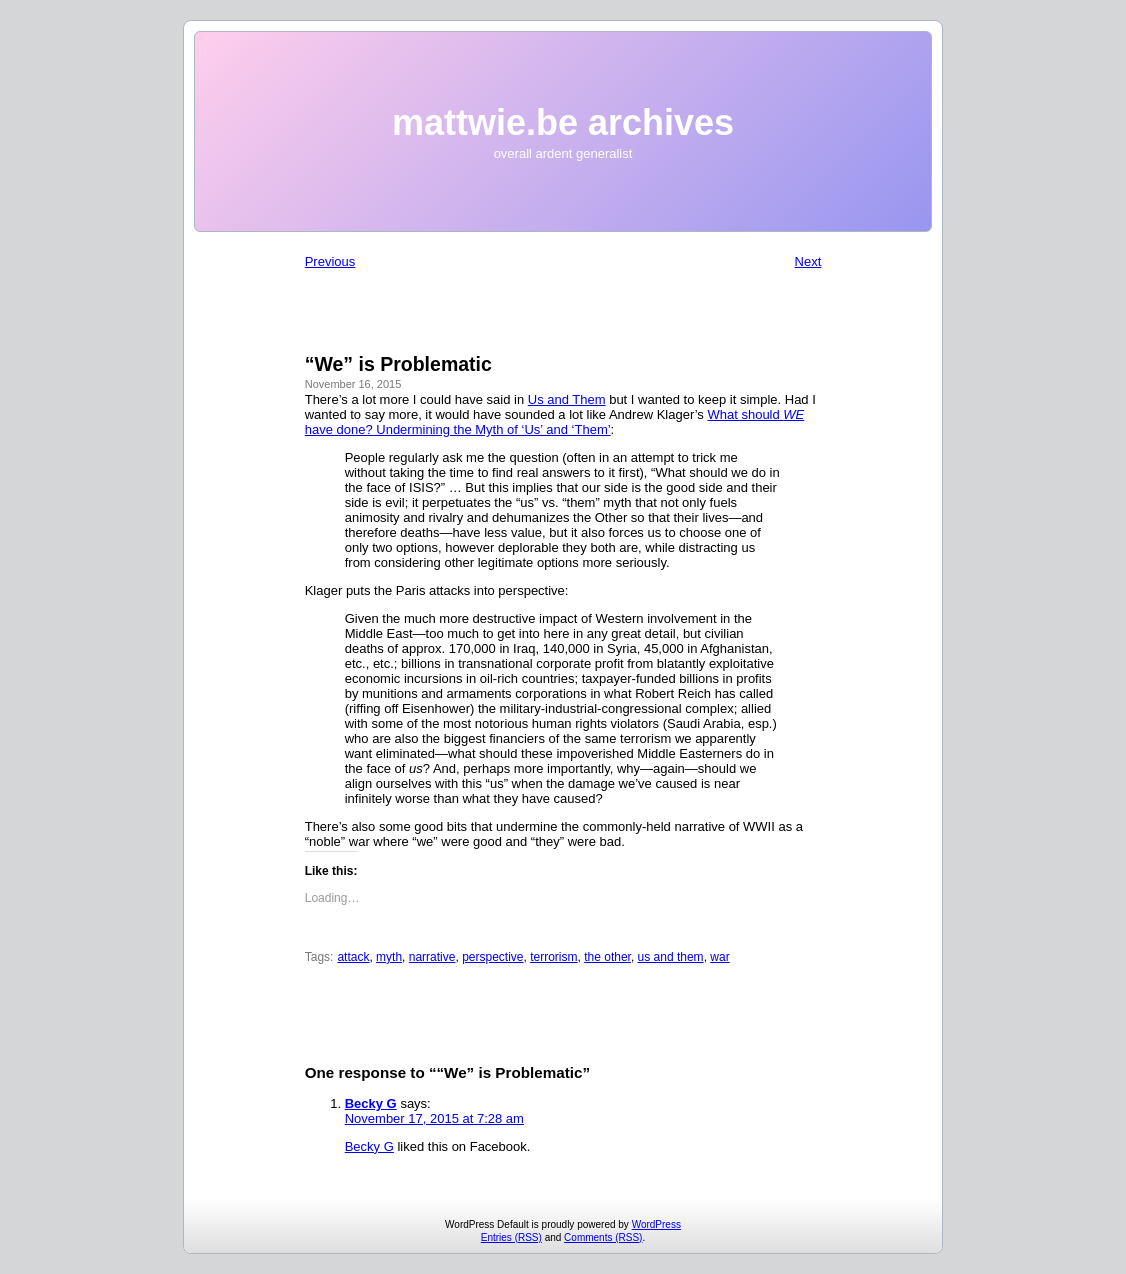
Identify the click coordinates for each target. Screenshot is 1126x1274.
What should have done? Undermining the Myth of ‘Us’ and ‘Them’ (555, 422)
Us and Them (567, 399)
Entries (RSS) (511, 1237)
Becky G (371, 1103)
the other (607, 957)
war (719, 957)
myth (389, 957)
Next (808, 261)
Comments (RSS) (603, 1237)
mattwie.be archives (563, 122)
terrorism (553, 957)
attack (353, 957)
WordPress (656, 1224)
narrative (432, 957)
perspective (492, 957)
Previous (330, 261)
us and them (671, 957)
